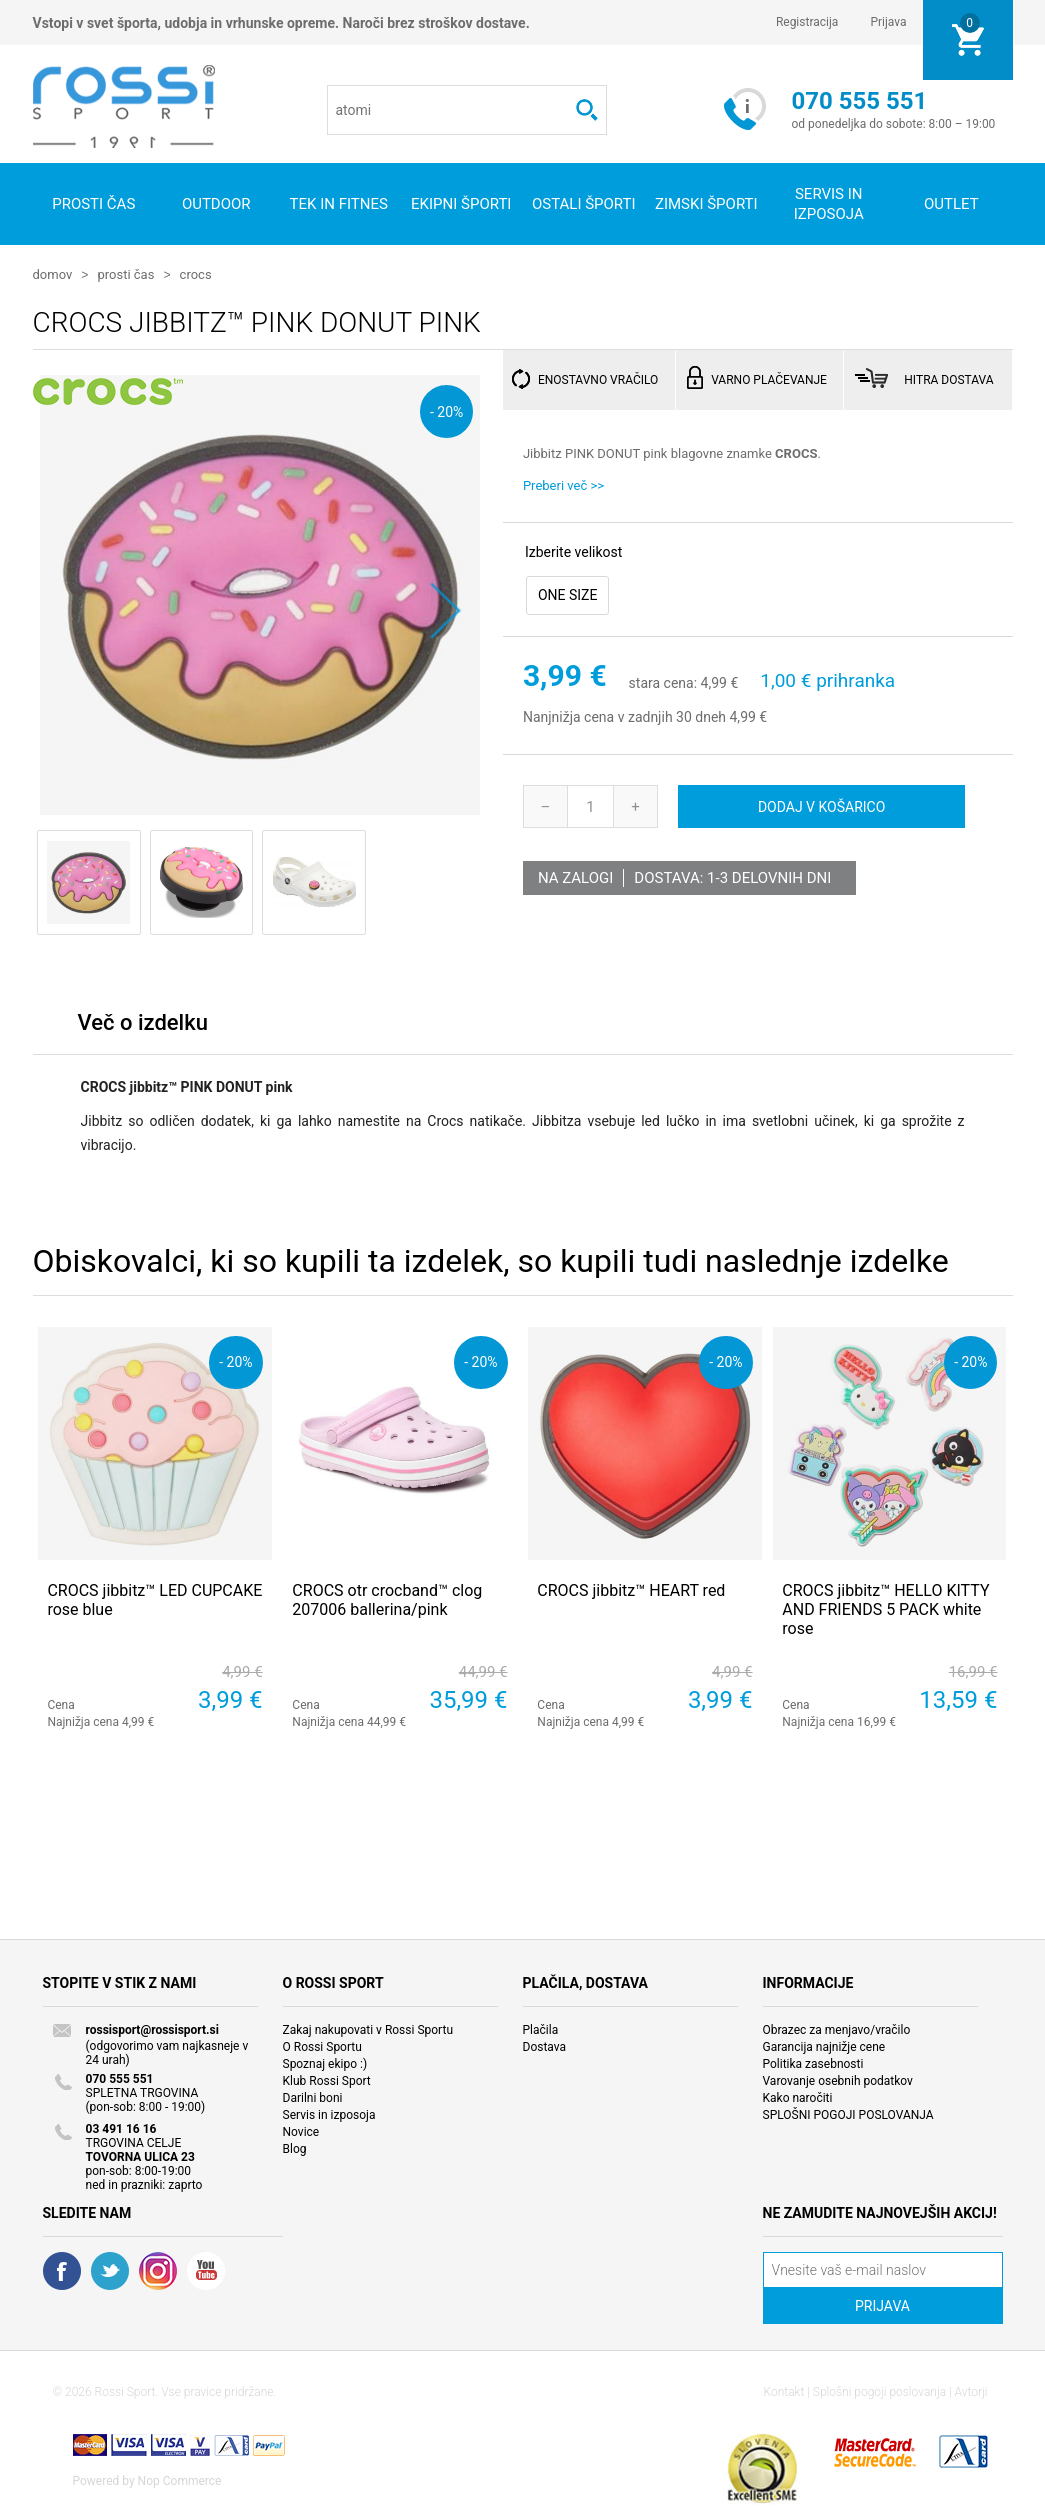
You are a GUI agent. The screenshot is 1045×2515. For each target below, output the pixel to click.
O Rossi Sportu (322, 2046)
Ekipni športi (461, 204)
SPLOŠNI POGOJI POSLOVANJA (848, 2114)
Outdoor (216, 204)
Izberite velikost (573, 551)
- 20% (446, 410)
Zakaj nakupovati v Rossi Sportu (368, 2029)
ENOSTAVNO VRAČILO (598, 379)
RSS (158, 2270)
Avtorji (971, 2391)
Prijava (888, 22)
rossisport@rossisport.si (152, 2029)
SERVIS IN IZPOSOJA (829, 204)
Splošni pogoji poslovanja (879, 2391)
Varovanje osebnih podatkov (838, 2080)
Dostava (545, 2046)
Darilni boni (313, 2097)
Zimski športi (706, 204)
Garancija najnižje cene (824, 2046)
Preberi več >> (563, 484)
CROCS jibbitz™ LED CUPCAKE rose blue (154, 1599)
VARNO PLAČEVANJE (769, 379)
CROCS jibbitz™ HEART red (631, 1589)
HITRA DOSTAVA (948, 379)
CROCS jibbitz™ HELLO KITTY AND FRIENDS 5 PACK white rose (885, 1608)
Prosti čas (93, 204)
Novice (301, 2131)
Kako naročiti (798, 2097)
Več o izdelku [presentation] (143, 1021)
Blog (295, 2148)
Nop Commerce (180, 2480)
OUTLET (951, 204)
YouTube (206, 2270)
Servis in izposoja (329, 2114)
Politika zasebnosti (813, 2063)
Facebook (62, 2270)
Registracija (807, 22)
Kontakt (784, 2391)
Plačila (541, 2029)
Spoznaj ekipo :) (325, 2063)
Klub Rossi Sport (327, 2080)
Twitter (110, 2270)
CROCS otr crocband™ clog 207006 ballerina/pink (387, 1599)
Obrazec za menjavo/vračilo (837, 2029)
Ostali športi (584, 204)
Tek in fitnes (339, 204)
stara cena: (663, 682)
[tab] (143, 1026)
